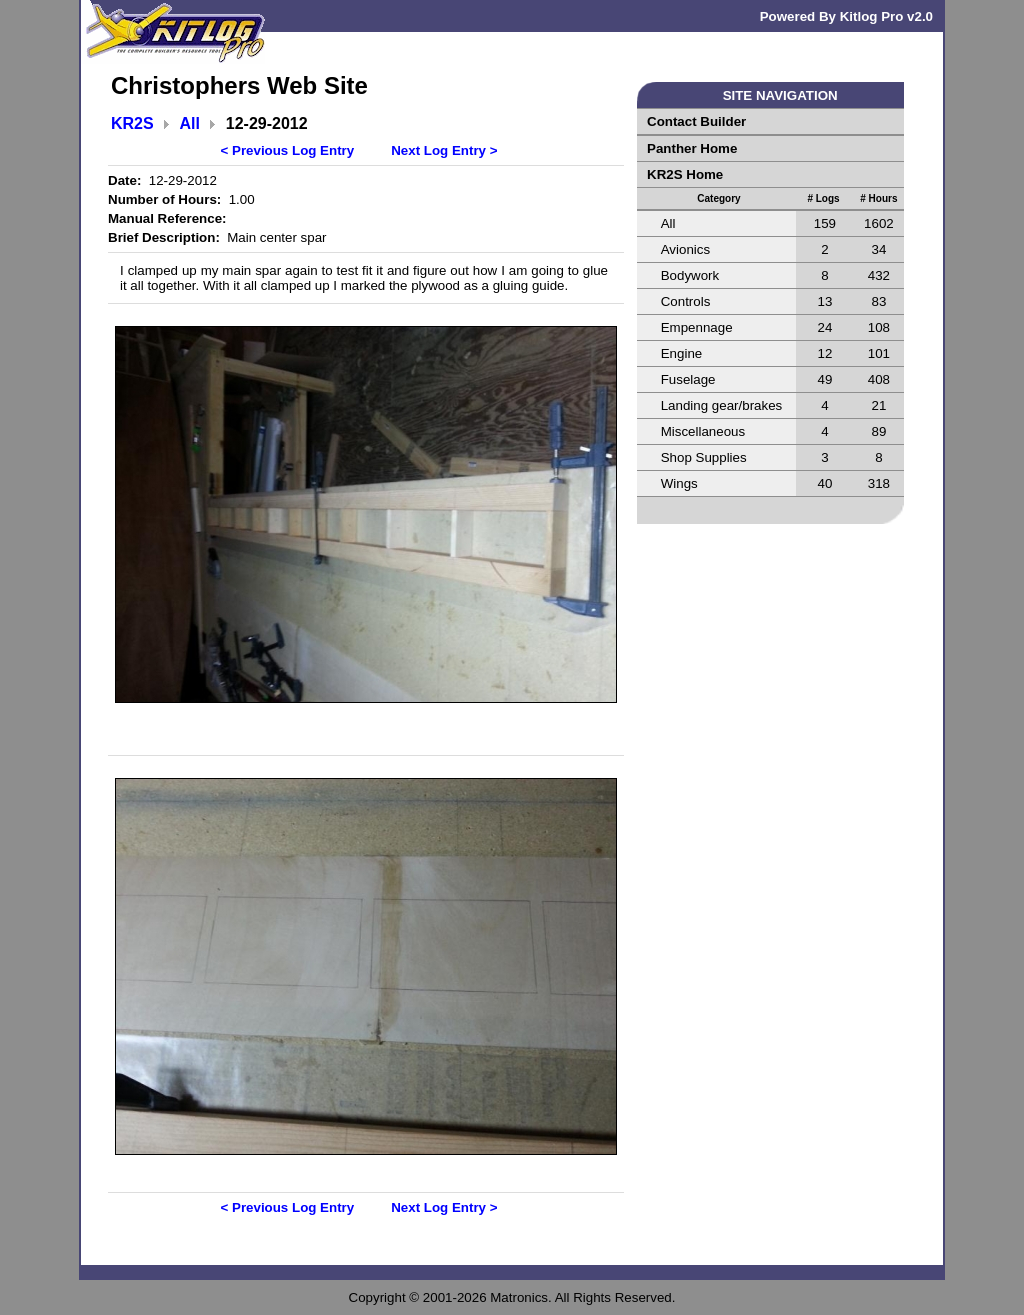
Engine (682, 353)
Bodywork (690, 275)
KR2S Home (685, 174)
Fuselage (688, 379)
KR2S (132, 123)
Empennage (697, 327)
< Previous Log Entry (288, 150)
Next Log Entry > (444, 150)
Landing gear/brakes (722, 405)
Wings (679, 483)
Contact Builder (696, 121)
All (190, 123)
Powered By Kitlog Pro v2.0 (846, 16)
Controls (686, 301)
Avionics (685, 249)
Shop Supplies (704, 457)
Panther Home (692, 148)
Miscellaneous (703, 431)
